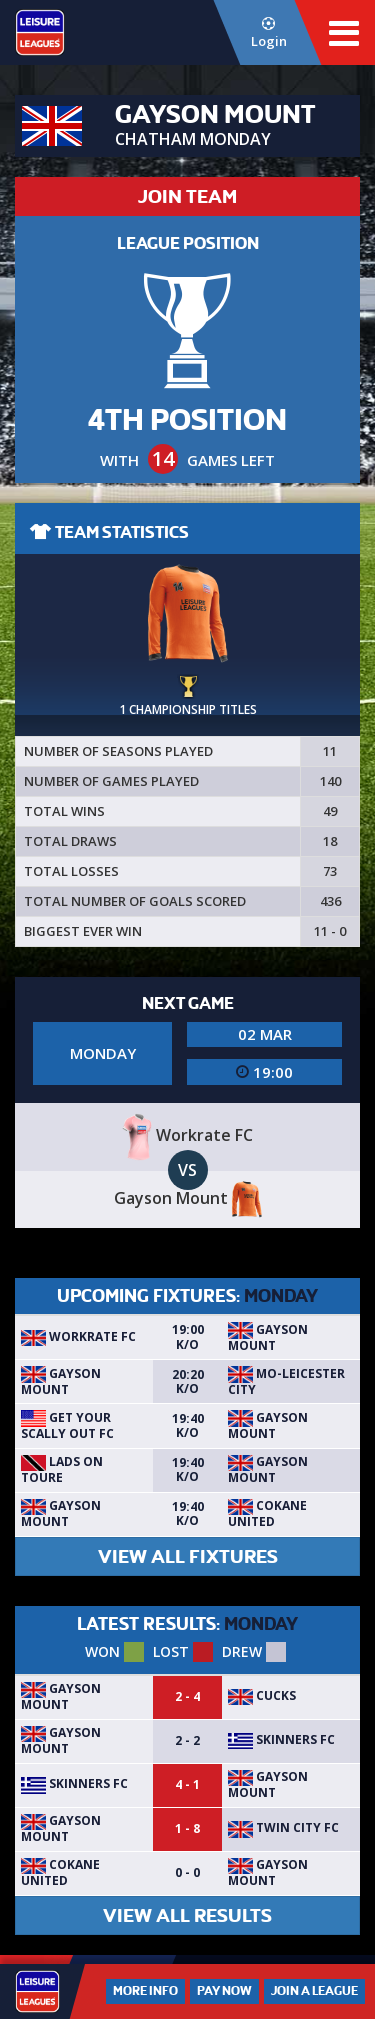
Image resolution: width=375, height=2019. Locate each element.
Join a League (314, 1991)
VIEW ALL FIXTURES (188, 1556)
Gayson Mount (268, 1337)
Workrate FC (78, 1336)
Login (268, 33)
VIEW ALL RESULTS (187, 1915)
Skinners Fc (281, 1739)
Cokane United (267, 1513)
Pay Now (224, 1991)
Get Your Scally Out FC (67, 1425)
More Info (145, 1991)
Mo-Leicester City (286, 1381)
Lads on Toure (62, 1469)
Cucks (262, 1695)
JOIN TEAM (187, 196)
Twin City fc (283, 1827)
